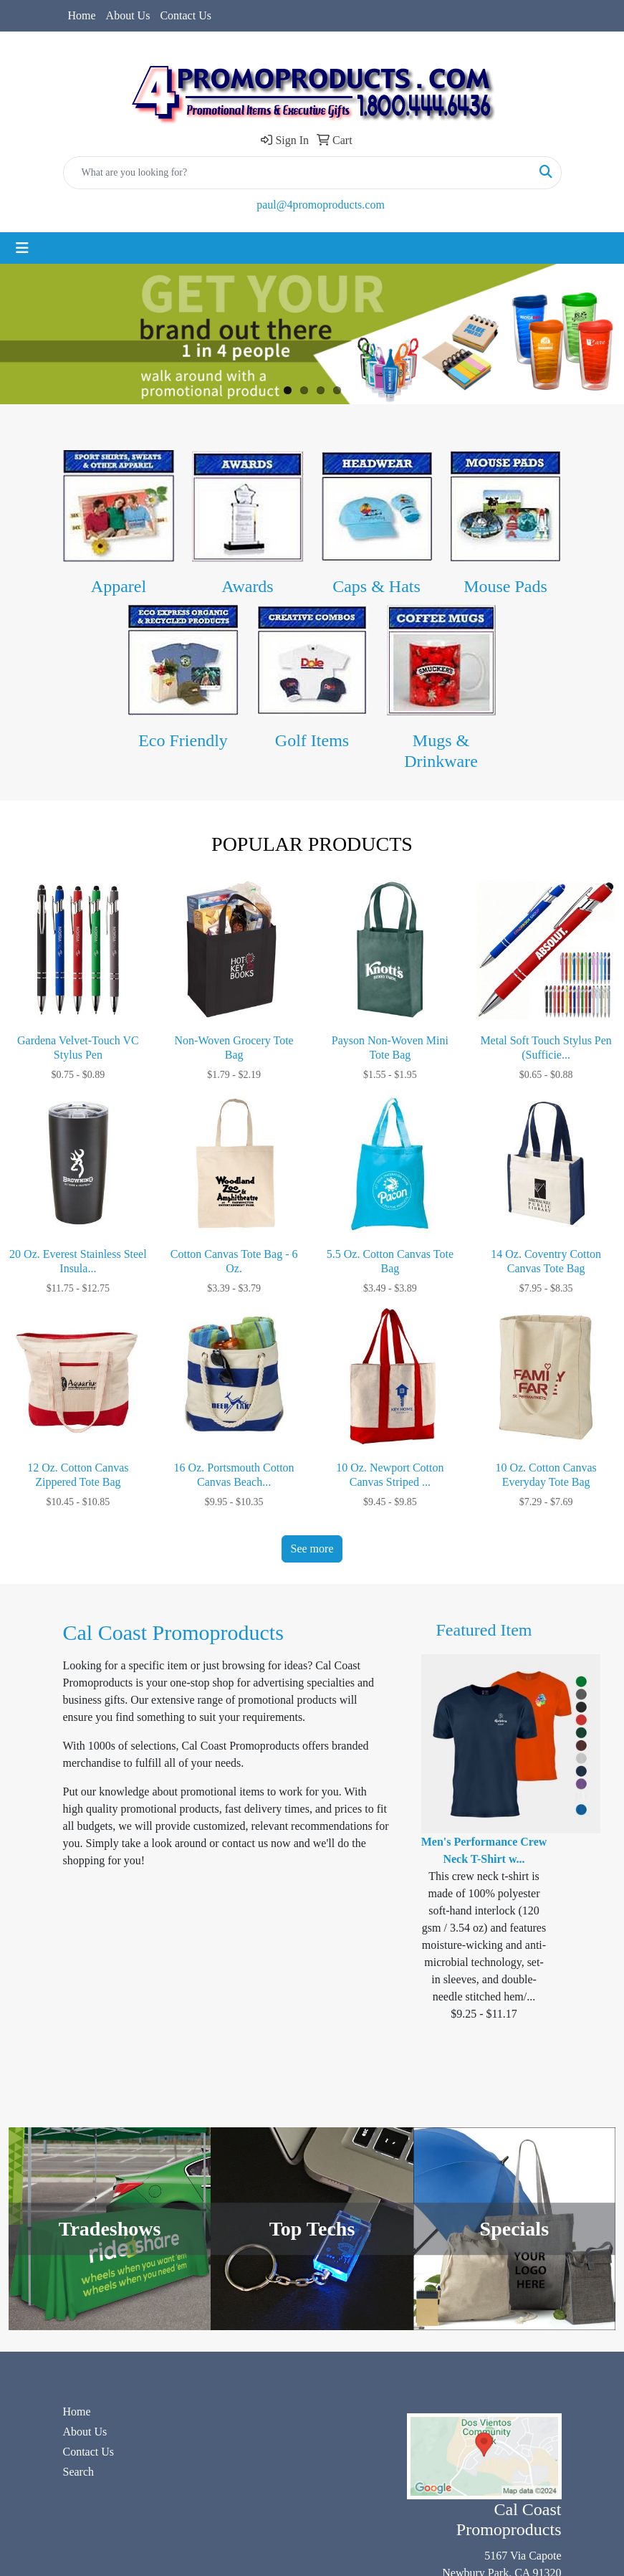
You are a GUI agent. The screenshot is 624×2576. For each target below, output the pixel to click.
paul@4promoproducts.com (320, 205)
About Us (128, 15)
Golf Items (312, 740)
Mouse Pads (505, 586)
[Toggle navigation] (22, 248)
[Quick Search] (297, 172)
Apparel (118, 586)
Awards (247, 586)
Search (79, 2472)
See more (312, 1548)
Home (82, 15)
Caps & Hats (376, 586)
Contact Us (185, 15)
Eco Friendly (183, 740)
